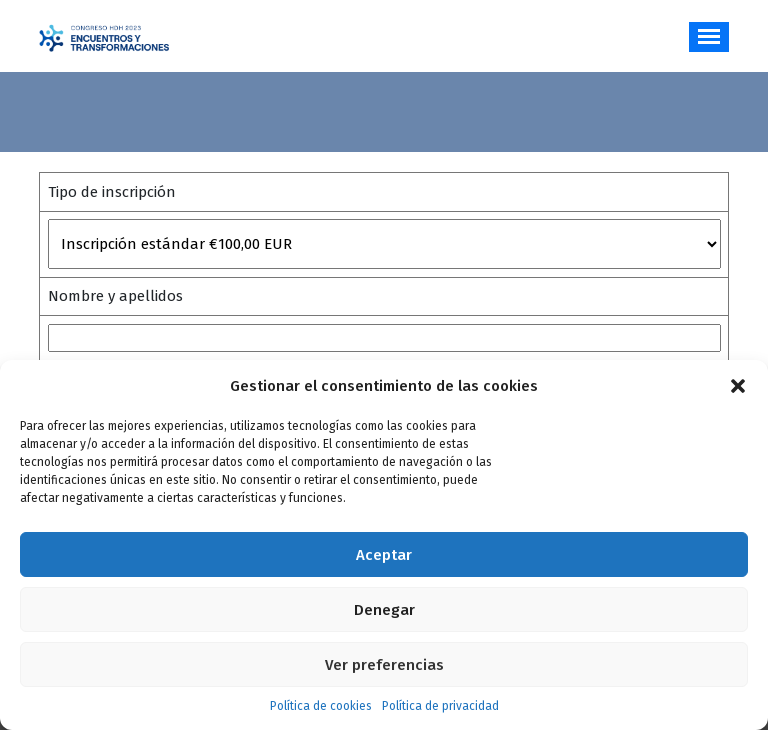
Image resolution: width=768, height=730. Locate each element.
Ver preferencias (384, 665)
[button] (738, 386)
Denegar (384, 610)
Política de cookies (321, 706)
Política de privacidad (440, 706)
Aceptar (384, 555)
